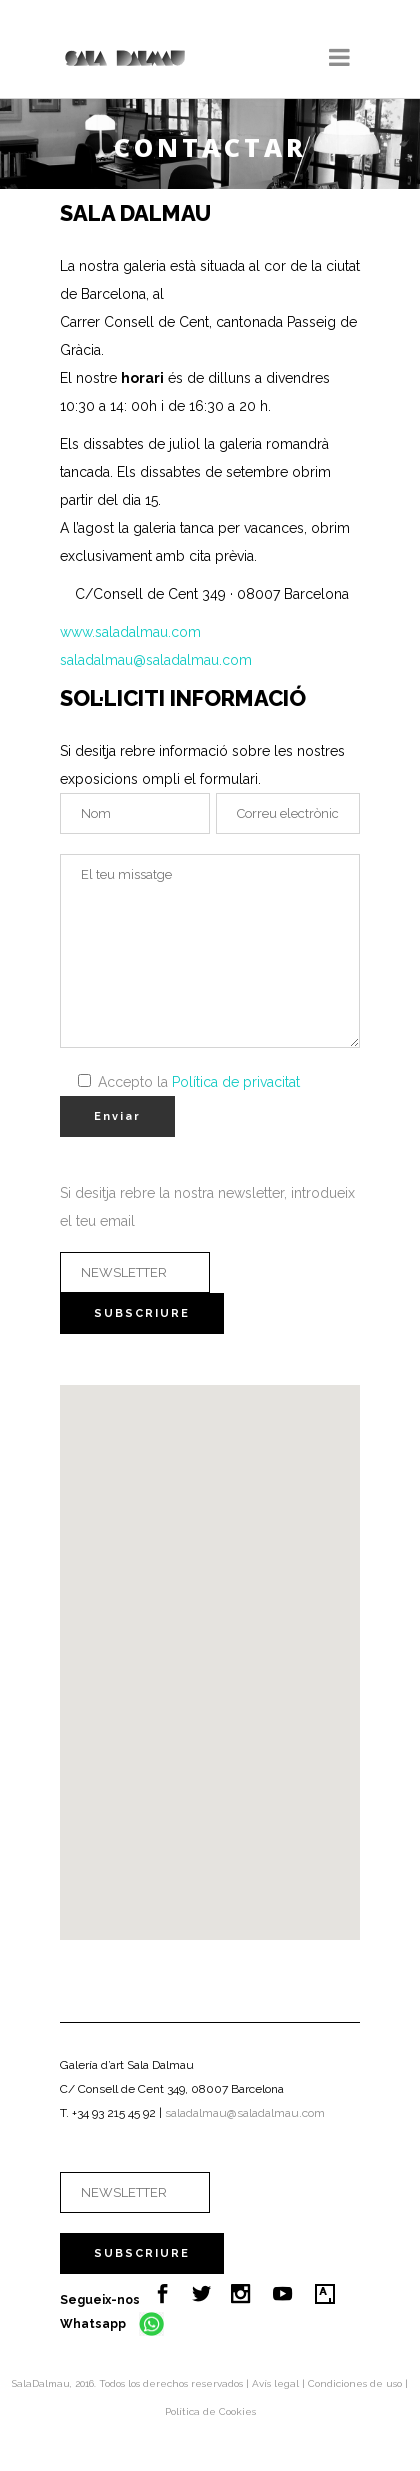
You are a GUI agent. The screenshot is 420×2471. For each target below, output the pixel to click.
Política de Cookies (210, 2411)
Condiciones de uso (356, 2383)
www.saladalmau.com (130, 632)
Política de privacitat (236, 1082)
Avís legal (277, 2383)
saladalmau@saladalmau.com (156, 660)
